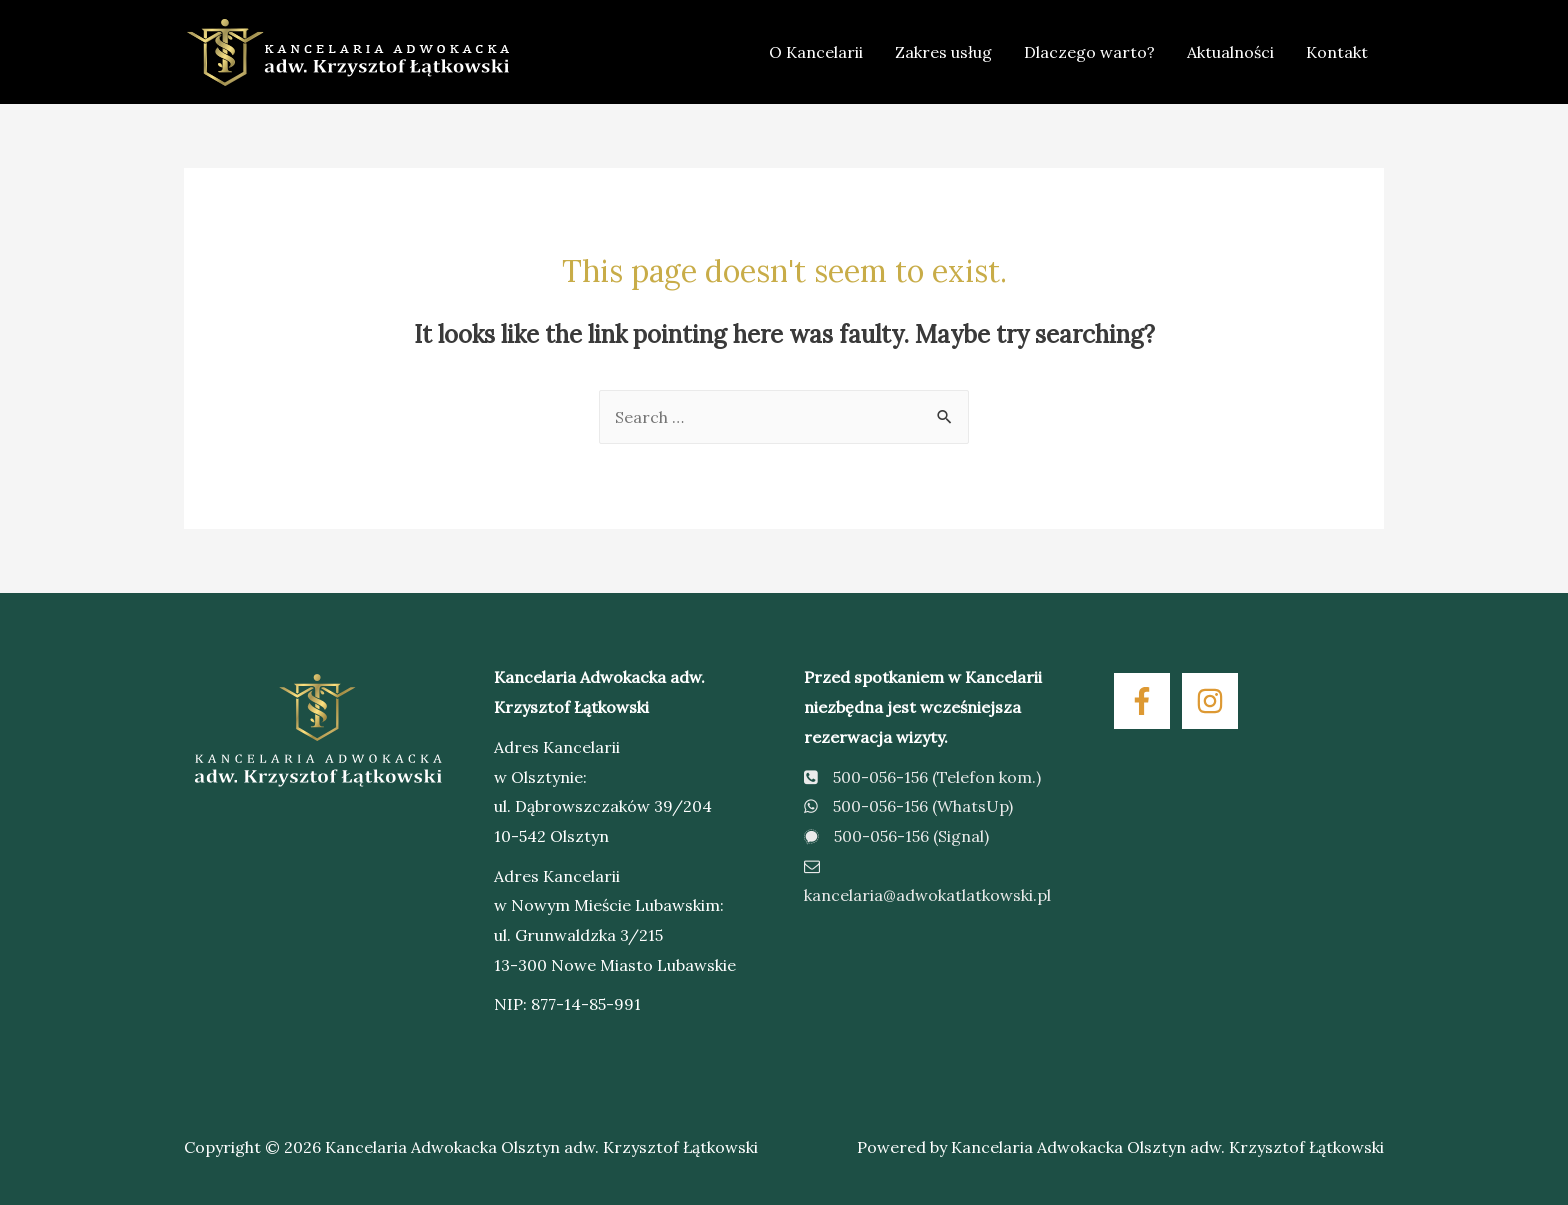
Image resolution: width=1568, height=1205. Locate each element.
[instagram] (1214, 701)
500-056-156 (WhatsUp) (908, 806)
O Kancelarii (816, 52)
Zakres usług (943, 52)
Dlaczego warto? (1089, 52)
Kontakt (1337, 52)
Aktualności (1230, 52)
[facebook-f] (1146, 701)
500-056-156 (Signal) (896, 836)
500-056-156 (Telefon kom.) (922, 777)
